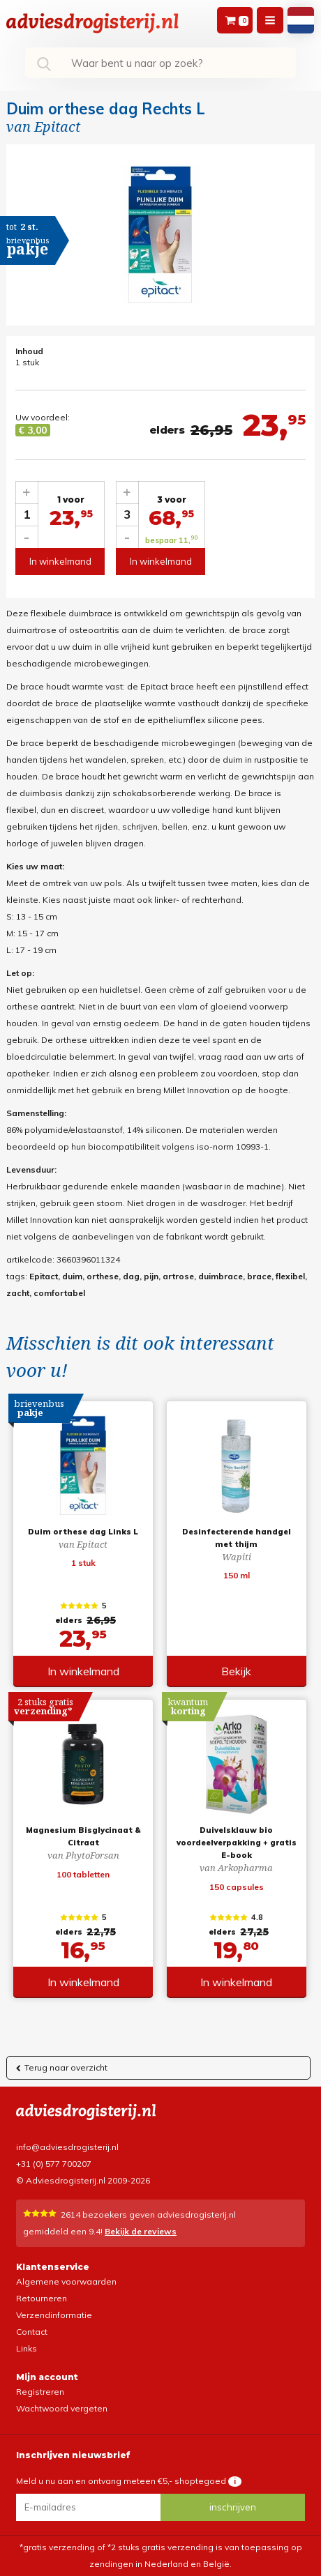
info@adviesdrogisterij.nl (67, 2147)
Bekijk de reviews (141, 2231)
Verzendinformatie (54, 2315)
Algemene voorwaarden (66, 2281)
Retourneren (41, 2298)
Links (26, 2348)
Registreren (40, 2391)
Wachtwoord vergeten (61, 2408)
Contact (31, 2331)
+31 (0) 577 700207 (53, 2163)
